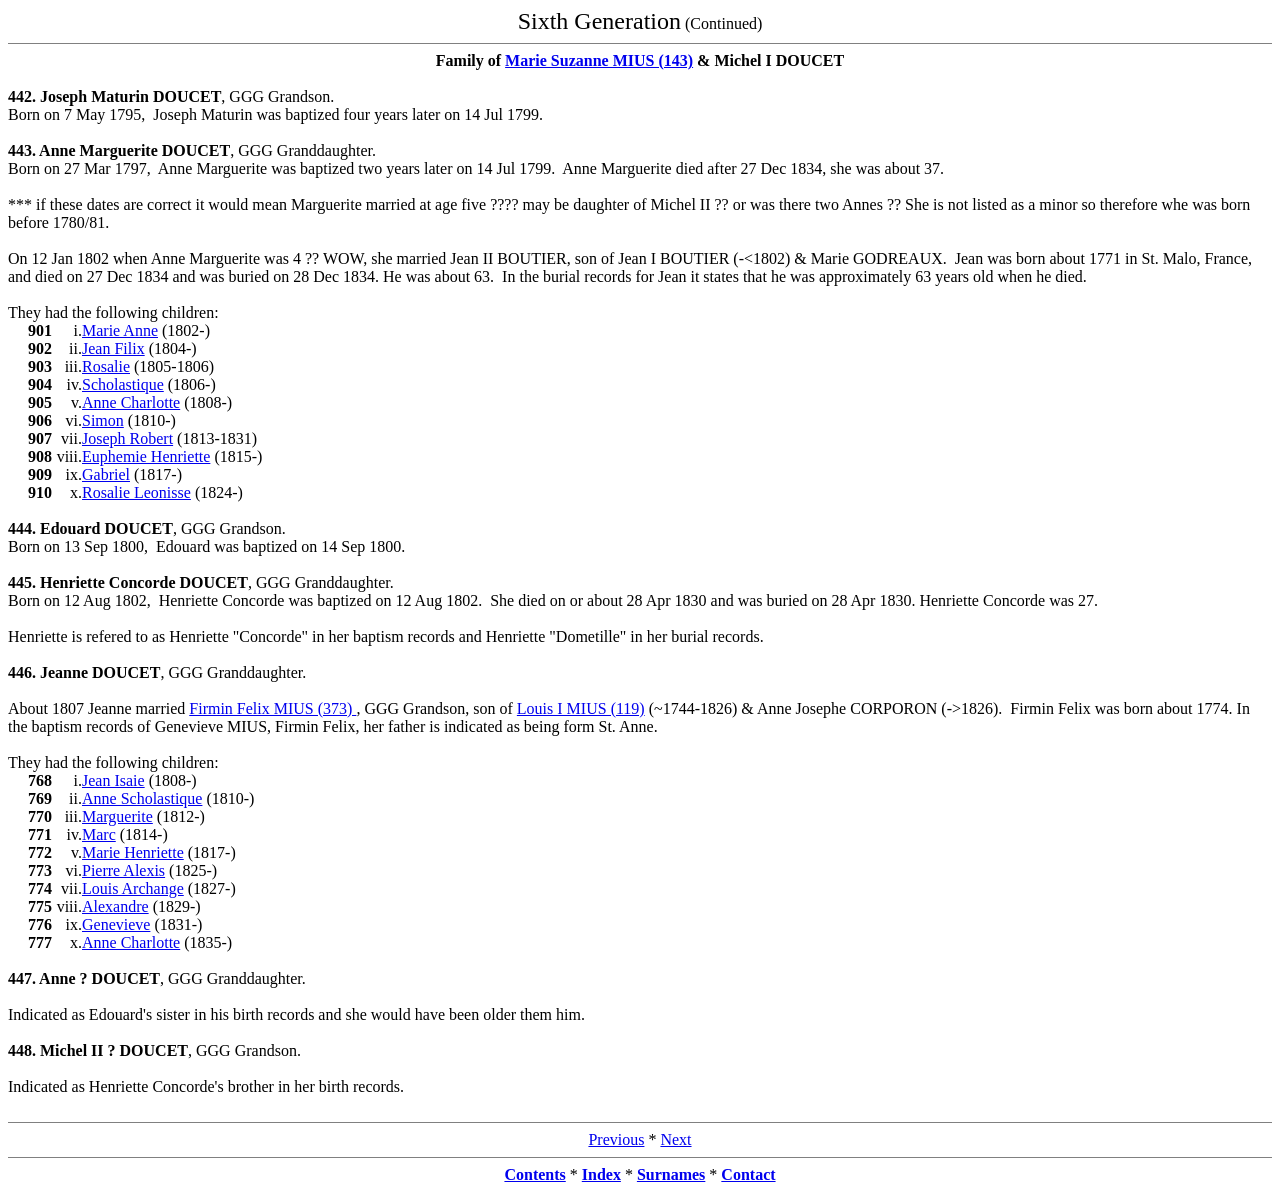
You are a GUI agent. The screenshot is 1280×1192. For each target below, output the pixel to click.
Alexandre (115, 906)
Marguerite (117, 816)
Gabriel (106, 474)
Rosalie (106, 366)
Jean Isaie (113, 780)
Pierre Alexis (123, 870)
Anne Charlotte (131, 402)
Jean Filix (113, 348)
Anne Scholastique (142, 798)
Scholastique (123, 384)
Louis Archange (133, 888)
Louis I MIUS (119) (581, 708)
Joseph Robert (127, 438)
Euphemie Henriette (146, 456)
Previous (616, 1139)
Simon (103, 420)
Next (675, 1139)
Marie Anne (120, 330)
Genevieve (116, 924)
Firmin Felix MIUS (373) (272, 708)
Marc (99, 834)
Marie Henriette (133, 852)
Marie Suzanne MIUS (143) (599, 60)
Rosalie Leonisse (136, 492)
